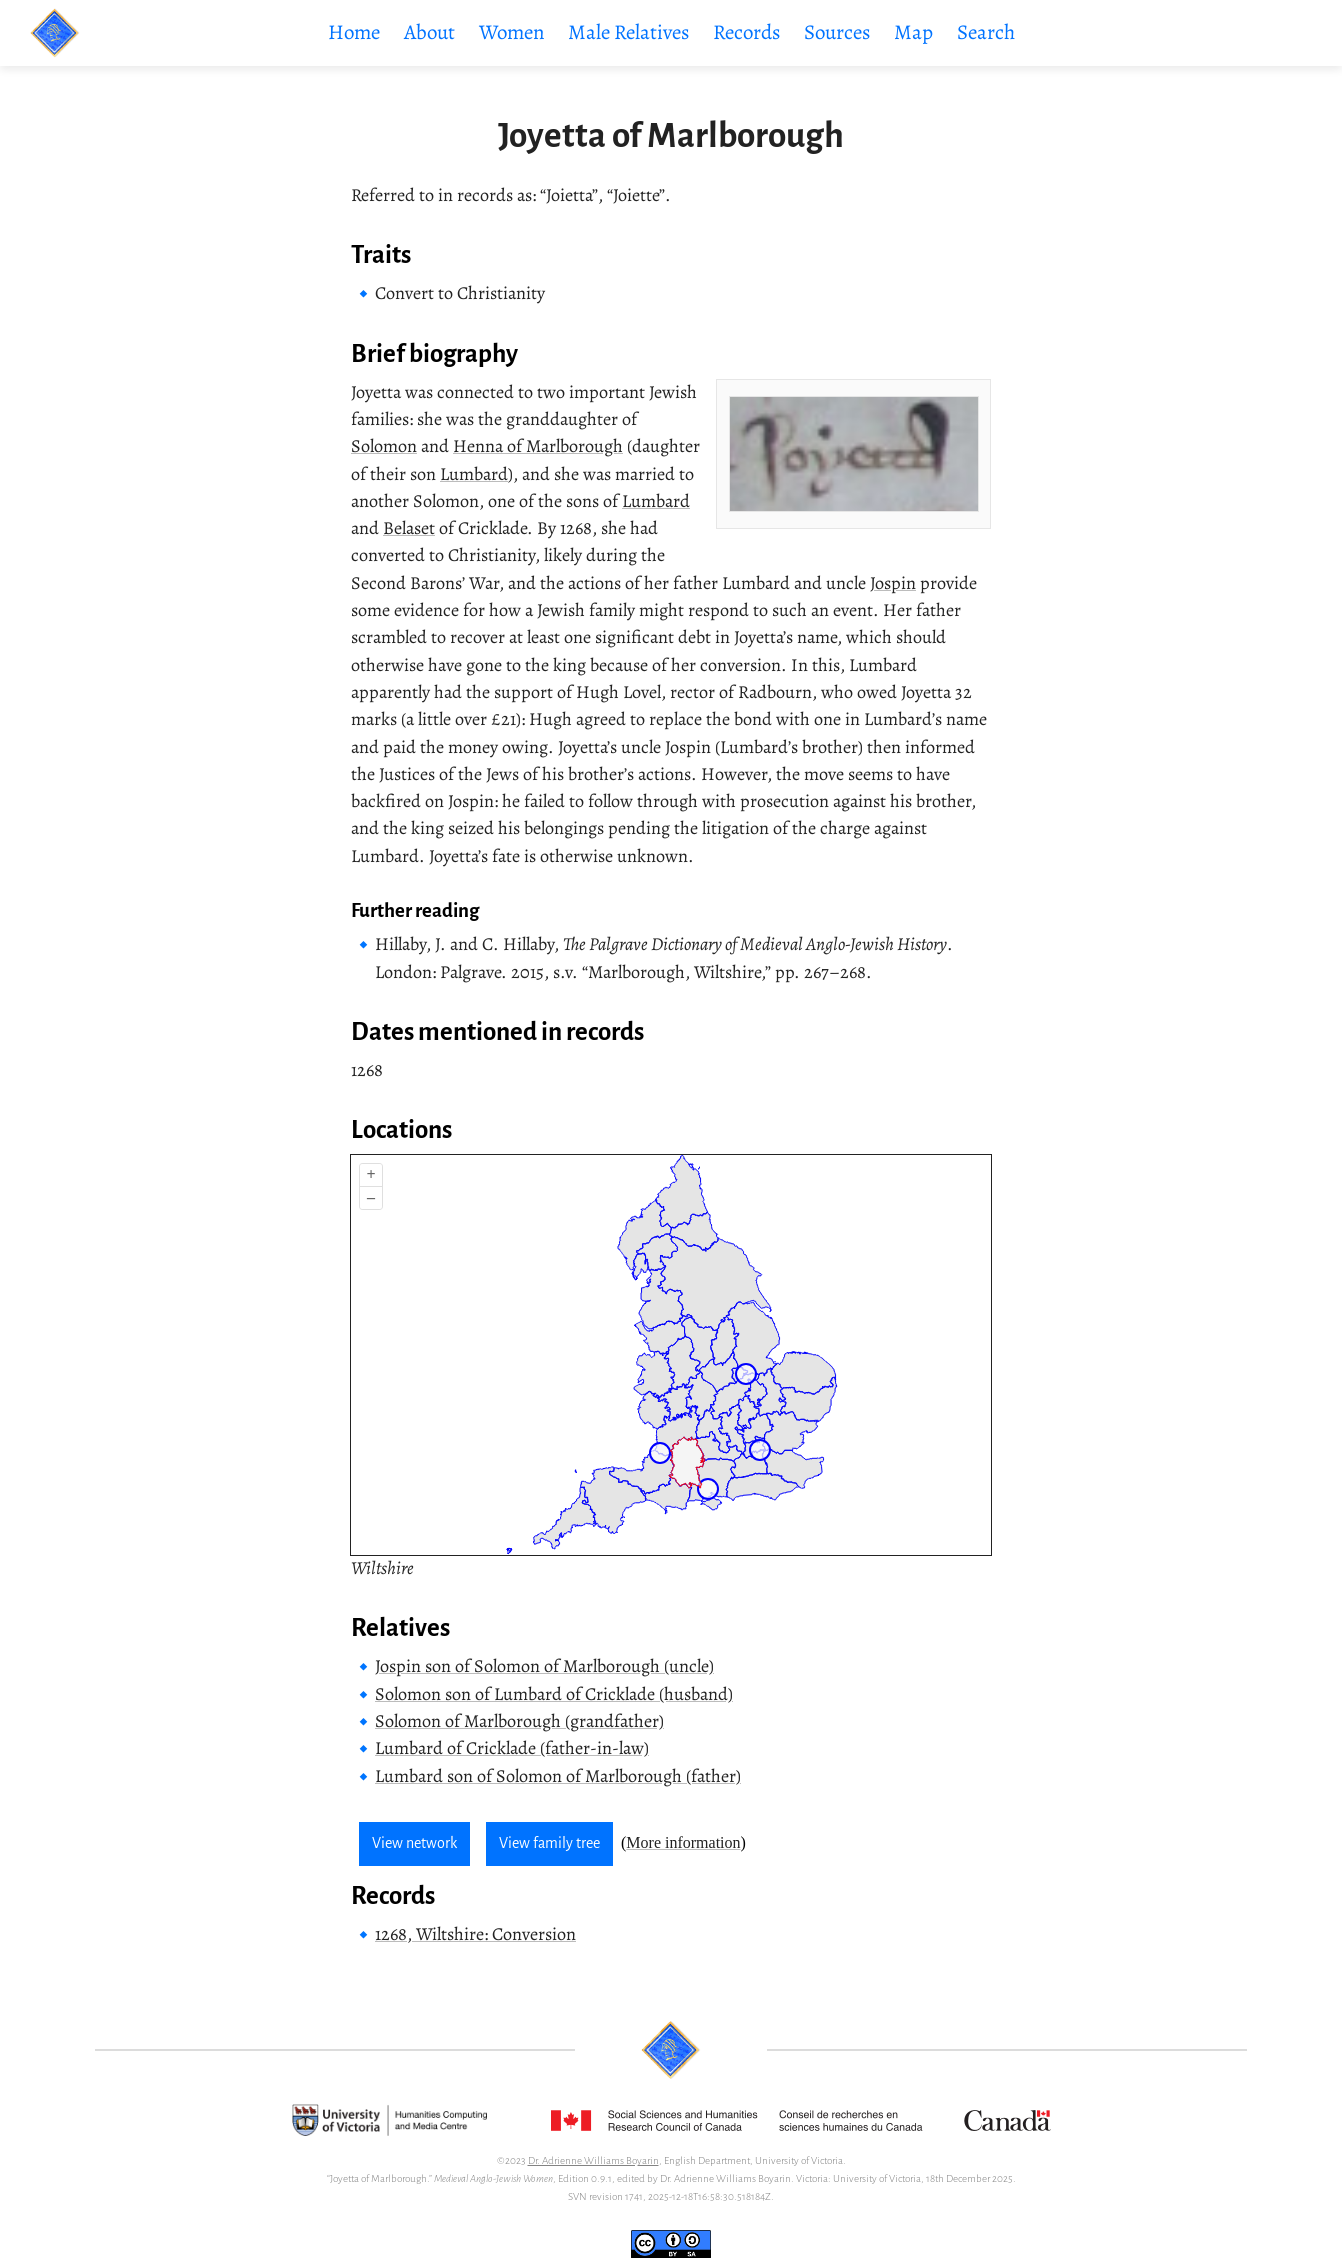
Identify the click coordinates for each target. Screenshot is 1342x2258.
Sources (837, 32)
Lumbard (474, 474)
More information (683, 1842)
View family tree (549, 1843)
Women (511, 32)
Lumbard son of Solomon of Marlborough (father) (558, 1776)
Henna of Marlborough (538, 446)
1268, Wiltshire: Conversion (475, 1934)
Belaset (409, 528)
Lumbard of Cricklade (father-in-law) (512, 1748)
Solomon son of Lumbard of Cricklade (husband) (554, 1694)
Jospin (893, 583)
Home (354, 32)
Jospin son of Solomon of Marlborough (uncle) (544, 1666)
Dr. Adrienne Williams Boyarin (593, 2160)
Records (746, 32)
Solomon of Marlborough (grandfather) (519, 1721)
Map (913, 32)
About (429, 32)
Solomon (384, 446)
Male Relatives (628, 32)
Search (986, 32)
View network (414, 1843)
